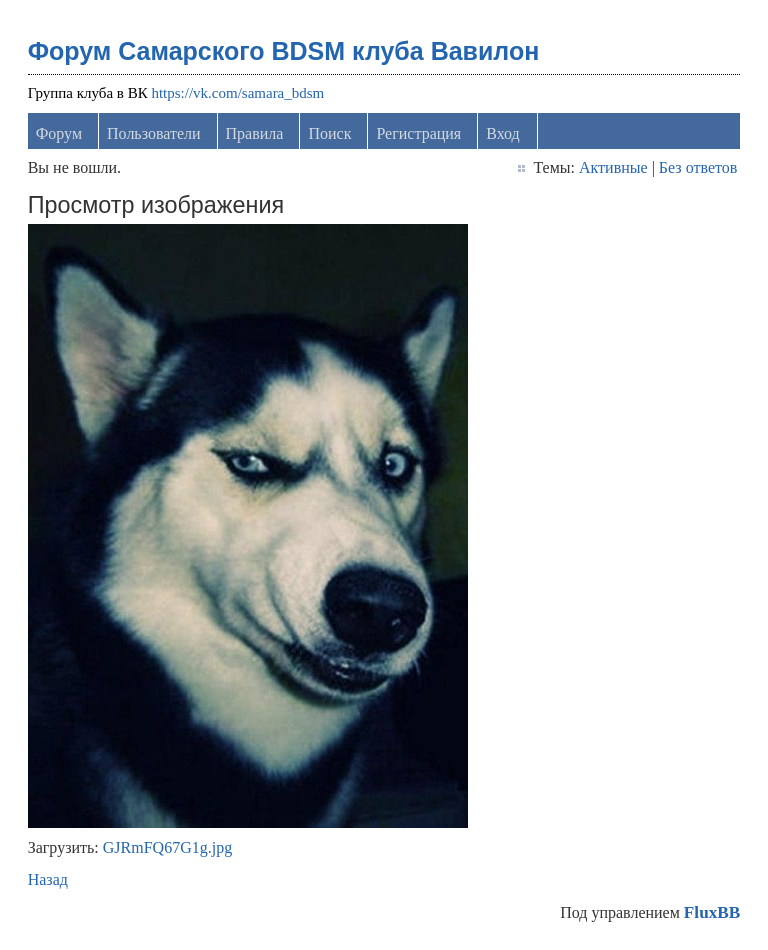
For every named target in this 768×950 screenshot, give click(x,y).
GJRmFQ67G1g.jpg (167, 847)
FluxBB (712, 912)
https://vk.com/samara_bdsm (237, 93)
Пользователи (154, 133)
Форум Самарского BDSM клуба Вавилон (284, 51)
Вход (503, 133)
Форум (59, 133)
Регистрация (418, 133)
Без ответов (698, 167)
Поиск (329, 133)
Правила (255, 133)
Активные (613, 167)
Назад (48, 879)
